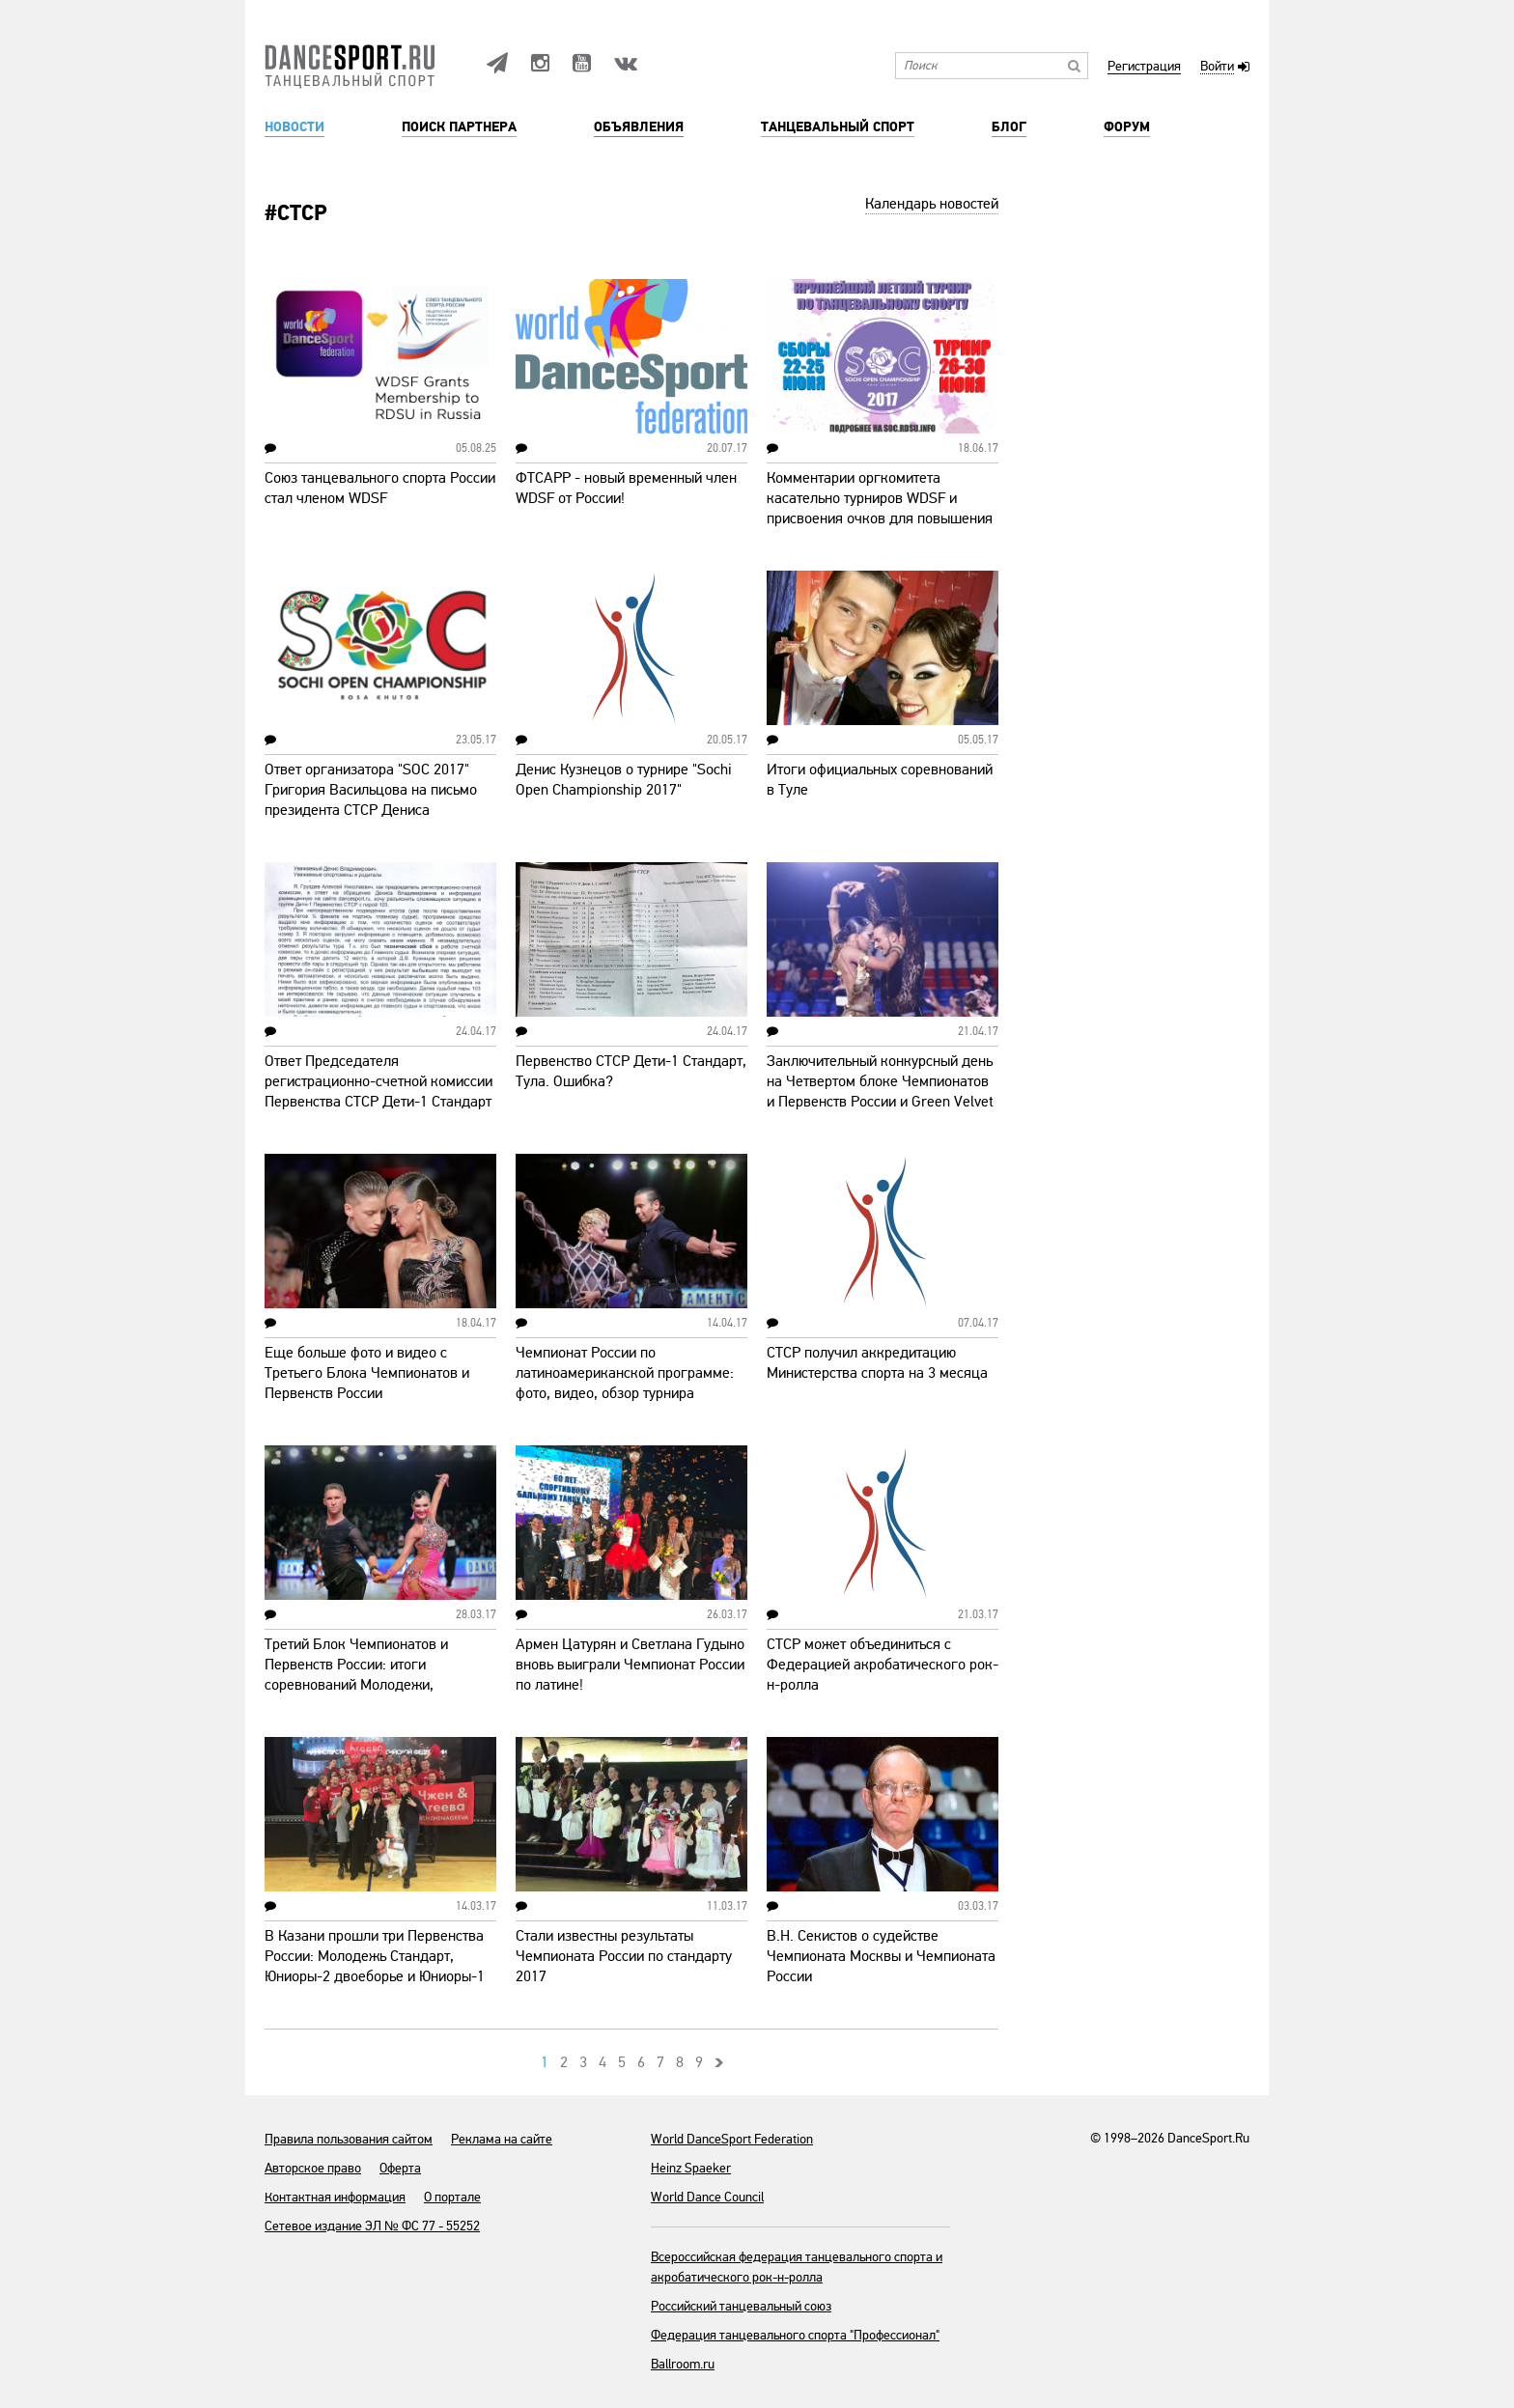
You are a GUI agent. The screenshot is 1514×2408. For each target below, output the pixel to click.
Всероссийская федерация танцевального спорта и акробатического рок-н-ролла (796, 2267)
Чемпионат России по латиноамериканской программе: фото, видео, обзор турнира (625, 1373)
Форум (1127, 127)
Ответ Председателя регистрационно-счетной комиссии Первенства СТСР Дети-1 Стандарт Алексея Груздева (378, 1091)
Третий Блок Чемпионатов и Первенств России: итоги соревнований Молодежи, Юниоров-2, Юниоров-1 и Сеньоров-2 (356, 1685)
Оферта (400, 2168)
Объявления (639, 127)
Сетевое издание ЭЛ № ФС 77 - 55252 (372, 2226)
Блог (1009, 127)
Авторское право (313, 2168)
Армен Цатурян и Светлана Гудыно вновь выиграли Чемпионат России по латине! (630, 1664)
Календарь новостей (931, 203)
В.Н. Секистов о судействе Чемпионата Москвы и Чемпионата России (881, 1956)
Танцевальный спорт (837, 127)
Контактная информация (335, 2197)
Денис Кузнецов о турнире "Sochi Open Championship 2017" (624, 779)
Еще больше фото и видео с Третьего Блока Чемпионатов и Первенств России (367, 1373)
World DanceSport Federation (732, 2139)
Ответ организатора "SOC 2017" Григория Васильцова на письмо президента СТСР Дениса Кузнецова (371, 800)
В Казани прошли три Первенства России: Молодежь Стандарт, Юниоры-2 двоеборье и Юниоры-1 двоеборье (375, 1966)
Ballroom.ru (683, 2364)
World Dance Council (707, 2197)
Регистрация (1144, 67)
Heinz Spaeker (691, 2168)
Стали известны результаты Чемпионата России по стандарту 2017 (624, 1956)
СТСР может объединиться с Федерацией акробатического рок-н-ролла (882, 1664)
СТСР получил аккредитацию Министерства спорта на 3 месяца (877, 1363)
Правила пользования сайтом (349, 2139)
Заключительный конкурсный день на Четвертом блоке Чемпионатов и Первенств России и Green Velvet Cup (880, 1091)
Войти (1217, 67)
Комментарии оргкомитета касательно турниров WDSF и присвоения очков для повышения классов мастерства (880, 508)
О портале (452, 2197)
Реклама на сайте (501, 2139)
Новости (294, 127)
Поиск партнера (459, 127)
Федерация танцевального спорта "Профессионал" (795, 2335)
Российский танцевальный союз (741, 2306)
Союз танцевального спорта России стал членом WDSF (380, 488)
